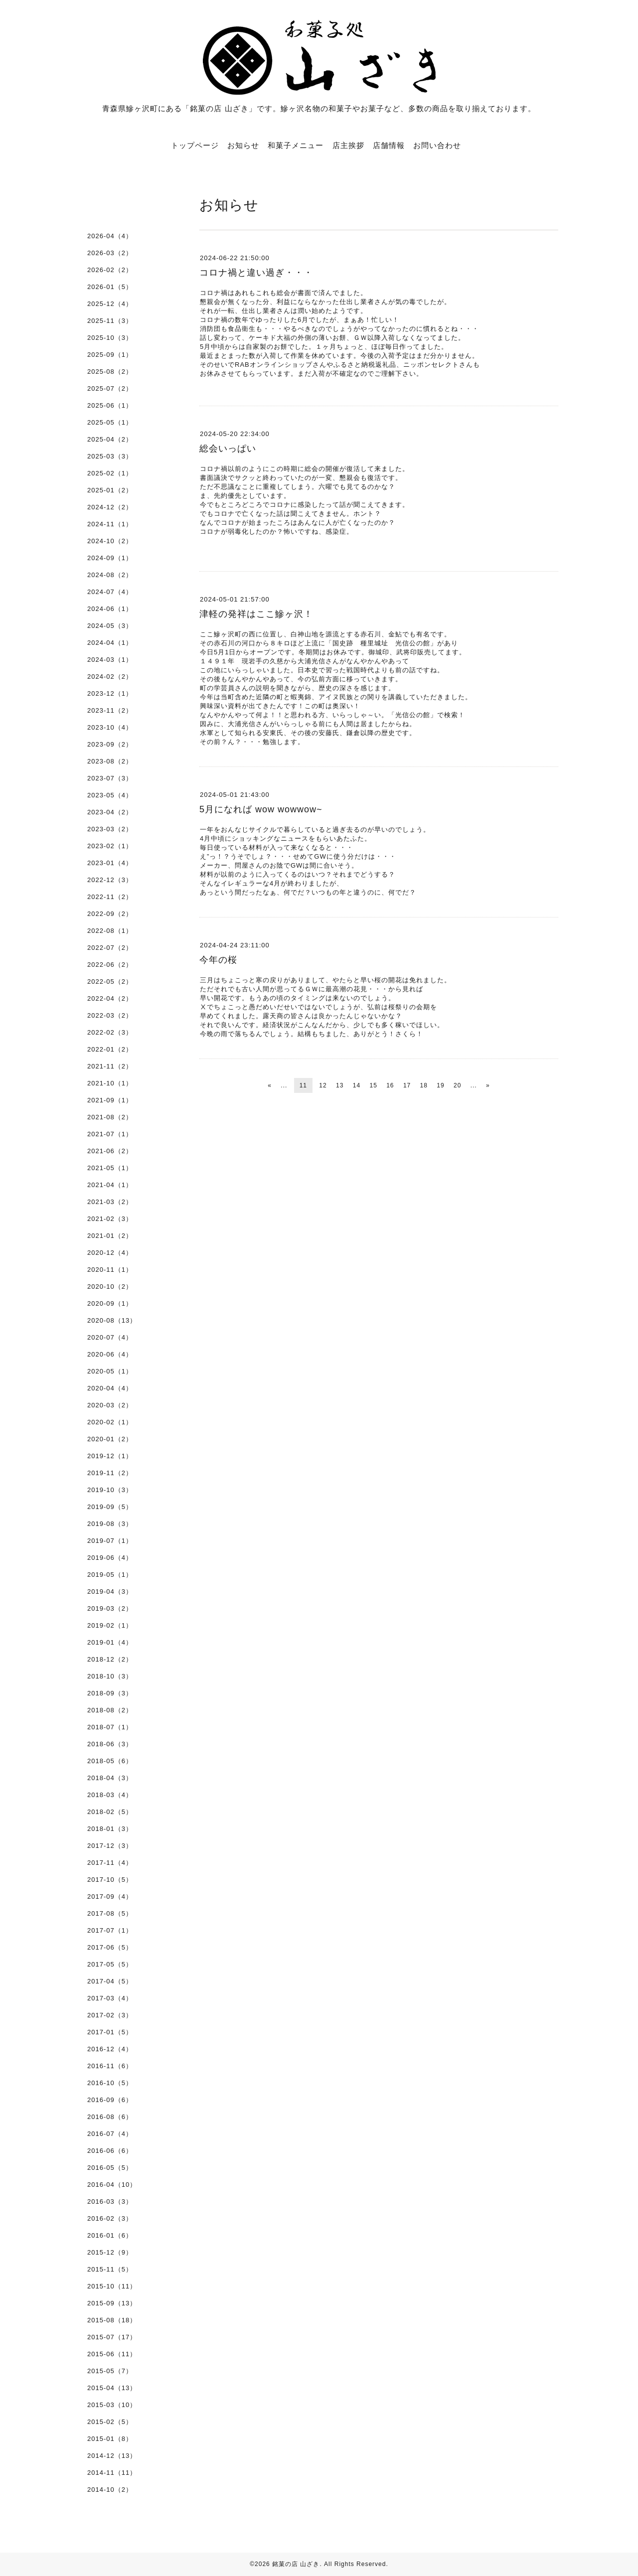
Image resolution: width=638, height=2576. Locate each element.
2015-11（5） (110, 2269)
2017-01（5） (110, 2032)
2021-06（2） (110, 1151)
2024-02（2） (110, 676)
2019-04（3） (110, 1591)
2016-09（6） (110, 2100)
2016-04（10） (112, 2184)
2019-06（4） (110, 1557)
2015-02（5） (110, 2421)
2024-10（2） (110, 541)
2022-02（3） (110, 1032)
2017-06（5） (110, 1947)
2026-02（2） (110, 270)
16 (390, 1085)
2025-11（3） (110, 320)
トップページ (195, 145)
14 (356, 1085)
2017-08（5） (110, 1913)
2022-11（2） (110, 897)
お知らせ (243, 145)
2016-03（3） (110, 2201)
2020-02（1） (110, 1422)
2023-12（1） (110, 693)
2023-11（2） (110, 710)
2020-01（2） (110, 1439)
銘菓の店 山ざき (295, 2564)
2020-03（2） (110, 1405)
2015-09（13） (112, 2303)
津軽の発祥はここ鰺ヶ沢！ (256, 614)
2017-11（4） (110, 1862)
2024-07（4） (110, 592)
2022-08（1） (110, 930)
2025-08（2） (110, 371)
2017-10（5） (110, 1879)
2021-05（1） (110, 1168)
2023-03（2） (110, 829)
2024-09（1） (110, 558)
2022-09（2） (110, 913)
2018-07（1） (110, 1727)
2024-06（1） (110, 608)
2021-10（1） (110, 1083)
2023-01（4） (110, 863)
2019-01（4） (110, 1642)
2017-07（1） (110, 1930)
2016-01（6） (110, 2235)
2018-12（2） (110, 1659)
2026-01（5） (110, 287)
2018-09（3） (110, 1693)
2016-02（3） (110, 2218)
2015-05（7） (110, 2371)
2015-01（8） (110, 2438)
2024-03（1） (110, 659)
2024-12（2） (110, 507)
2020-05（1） (110, 1371)
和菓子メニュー (295, 145)
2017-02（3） (110, 2015)
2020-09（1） (110, 1303)
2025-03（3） (110, 456)
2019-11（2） (110, 1473)
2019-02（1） (110, 1625)
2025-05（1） (110, 422)
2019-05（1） (110, 1574)
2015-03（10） (112, 2405)
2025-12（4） (110, 303)
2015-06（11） (112, 2354)
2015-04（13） (112, 2388)
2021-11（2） (110, 1066)
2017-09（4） (110, 1896)
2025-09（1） (110, 354)
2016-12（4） (110, 2049)
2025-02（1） (110, 473)
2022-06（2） (110, 964)
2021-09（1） (110, 1100)
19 (440, 1085)
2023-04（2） (110, 812)
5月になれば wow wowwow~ (260, 809)
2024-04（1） (110, 642)
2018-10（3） (110, 1676)
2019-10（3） (110, 1490)
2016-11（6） (110, 2066)
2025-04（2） (110, 439)
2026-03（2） (110, 253)
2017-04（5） (110, 1981)
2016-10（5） (110, 2083)
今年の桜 (218, 960)
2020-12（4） (110, 1252)
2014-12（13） (112, 2455)
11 (303, 1085)
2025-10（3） (110, 337)
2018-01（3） (110, 1828)
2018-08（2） (110, 1710)
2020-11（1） (110, 1269)
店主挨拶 (348, 145)
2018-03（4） (110, 1795)
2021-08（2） (110, 1117)
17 (407, 1085)
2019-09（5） (110, 1507)
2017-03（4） (110, 1998)
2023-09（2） (110, 744)
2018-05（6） (110, 1761)
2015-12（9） (110, 2252)
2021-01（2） (110, 1235)
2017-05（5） (110, 1964)
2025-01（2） (110, 490)
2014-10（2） (110, 2489)
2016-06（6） (110, 2150)
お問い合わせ (437, 145)
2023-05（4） (110, 795)
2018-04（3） (110, 1778)
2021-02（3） (110, 1218)
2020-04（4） (110, 1388)
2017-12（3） (110, 1845)
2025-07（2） (110, 388)
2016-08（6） (110, 2117)
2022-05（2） (110, 981)
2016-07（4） (110, 2133)
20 (457, 1085)
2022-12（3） (110, 880)
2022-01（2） (110, 1049)
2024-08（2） (110, 575)
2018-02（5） (110, 1812)
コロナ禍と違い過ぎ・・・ (256, 273)
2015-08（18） (112, 2320)
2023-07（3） (110, 778)
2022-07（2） (110, 947)
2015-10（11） (112, 2286)
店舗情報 (389, 145)
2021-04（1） (110, 1185)
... (284, 1085)
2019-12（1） (110, 1456)
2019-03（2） (110, 1608)
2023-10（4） (110, 727)
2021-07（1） (110, 1134)
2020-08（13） (112, 1320)
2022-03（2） (110, 1015)
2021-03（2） (110, 1202)
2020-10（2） (110, 1286)
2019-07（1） (110, 1540)
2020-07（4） (110, 1337)
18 (424, 1085)
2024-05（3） (110, 625)
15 (373, 1085)
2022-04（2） (110, 998)
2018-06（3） (110, 1744)
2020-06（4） (110, 1354)
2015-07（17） (112, 2337)
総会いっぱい (227, 449)
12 (322, 1085)
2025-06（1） (110, 405)
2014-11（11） (112, 2472)
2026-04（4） (110, 236)
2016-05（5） (110, 2167)
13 (339, 1085)
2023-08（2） (110, 761)
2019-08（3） (110, 1523)
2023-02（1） (110, 846)
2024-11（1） (110, 524)
